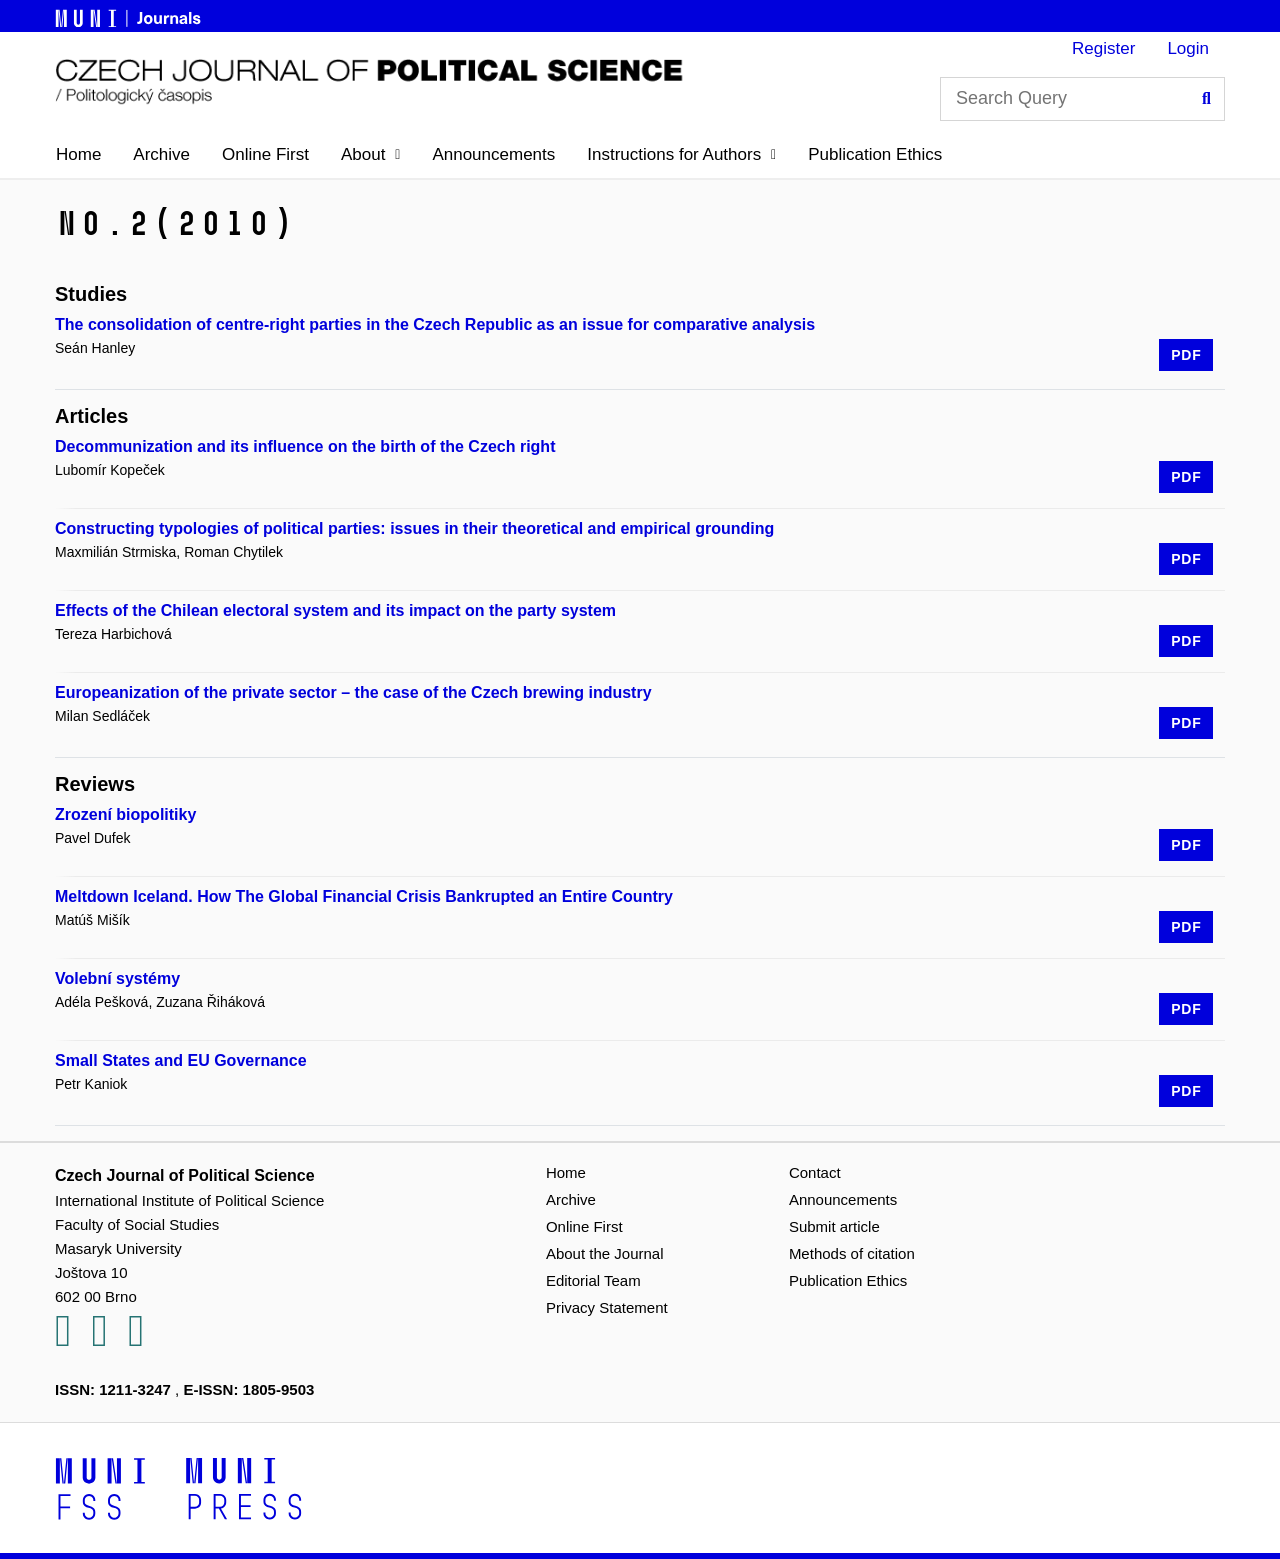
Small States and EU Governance (181, 1060)
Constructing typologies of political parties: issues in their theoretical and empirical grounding (414, 528)
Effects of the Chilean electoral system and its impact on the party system (335, 610)
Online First (265, 154)
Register (1103, 48)
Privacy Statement (607, 1307)
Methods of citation (852, 1253)
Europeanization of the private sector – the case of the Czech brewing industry (353, 692)
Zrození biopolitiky (125, 814)
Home (78, 154)
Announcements (493, 154)
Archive (161, 154)
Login (1188, 48)
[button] (370, 155)
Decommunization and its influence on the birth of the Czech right (305, 446)
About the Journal (605, 1253)
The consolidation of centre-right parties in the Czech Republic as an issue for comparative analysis (435, 324)
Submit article (834, 1226)
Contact (815, 1172)
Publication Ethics (875, 154)
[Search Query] (1082, 99)
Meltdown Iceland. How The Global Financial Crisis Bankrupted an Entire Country (364, 896)
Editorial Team (593, 1280)
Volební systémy (117, 978)
